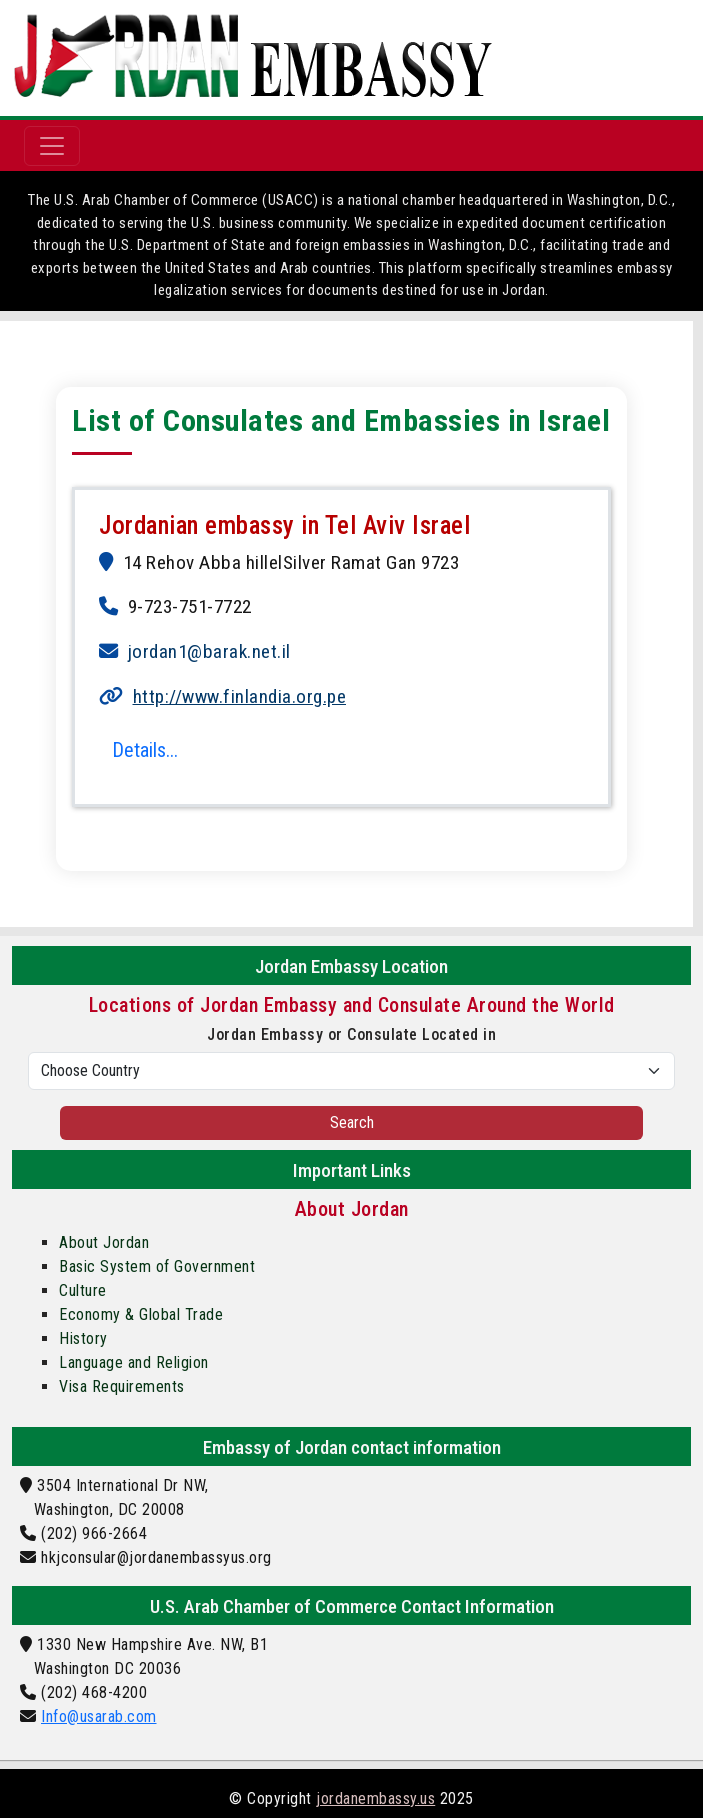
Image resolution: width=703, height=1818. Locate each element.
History (83, 1338)
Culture (83, 1290)
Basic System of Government (157, 1266)
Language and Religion (134, 1362)
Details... (145, 750)
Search (352, 1122)
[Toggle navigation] (52, 146)
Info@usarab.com (99, 1716)
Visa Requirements (122, 1386)
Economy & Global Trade (141, 1314)
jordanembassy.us (375, 1798)
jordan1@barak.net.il (209, 651)
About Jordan (104, 1242)
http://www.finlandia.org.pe (240, 696)
